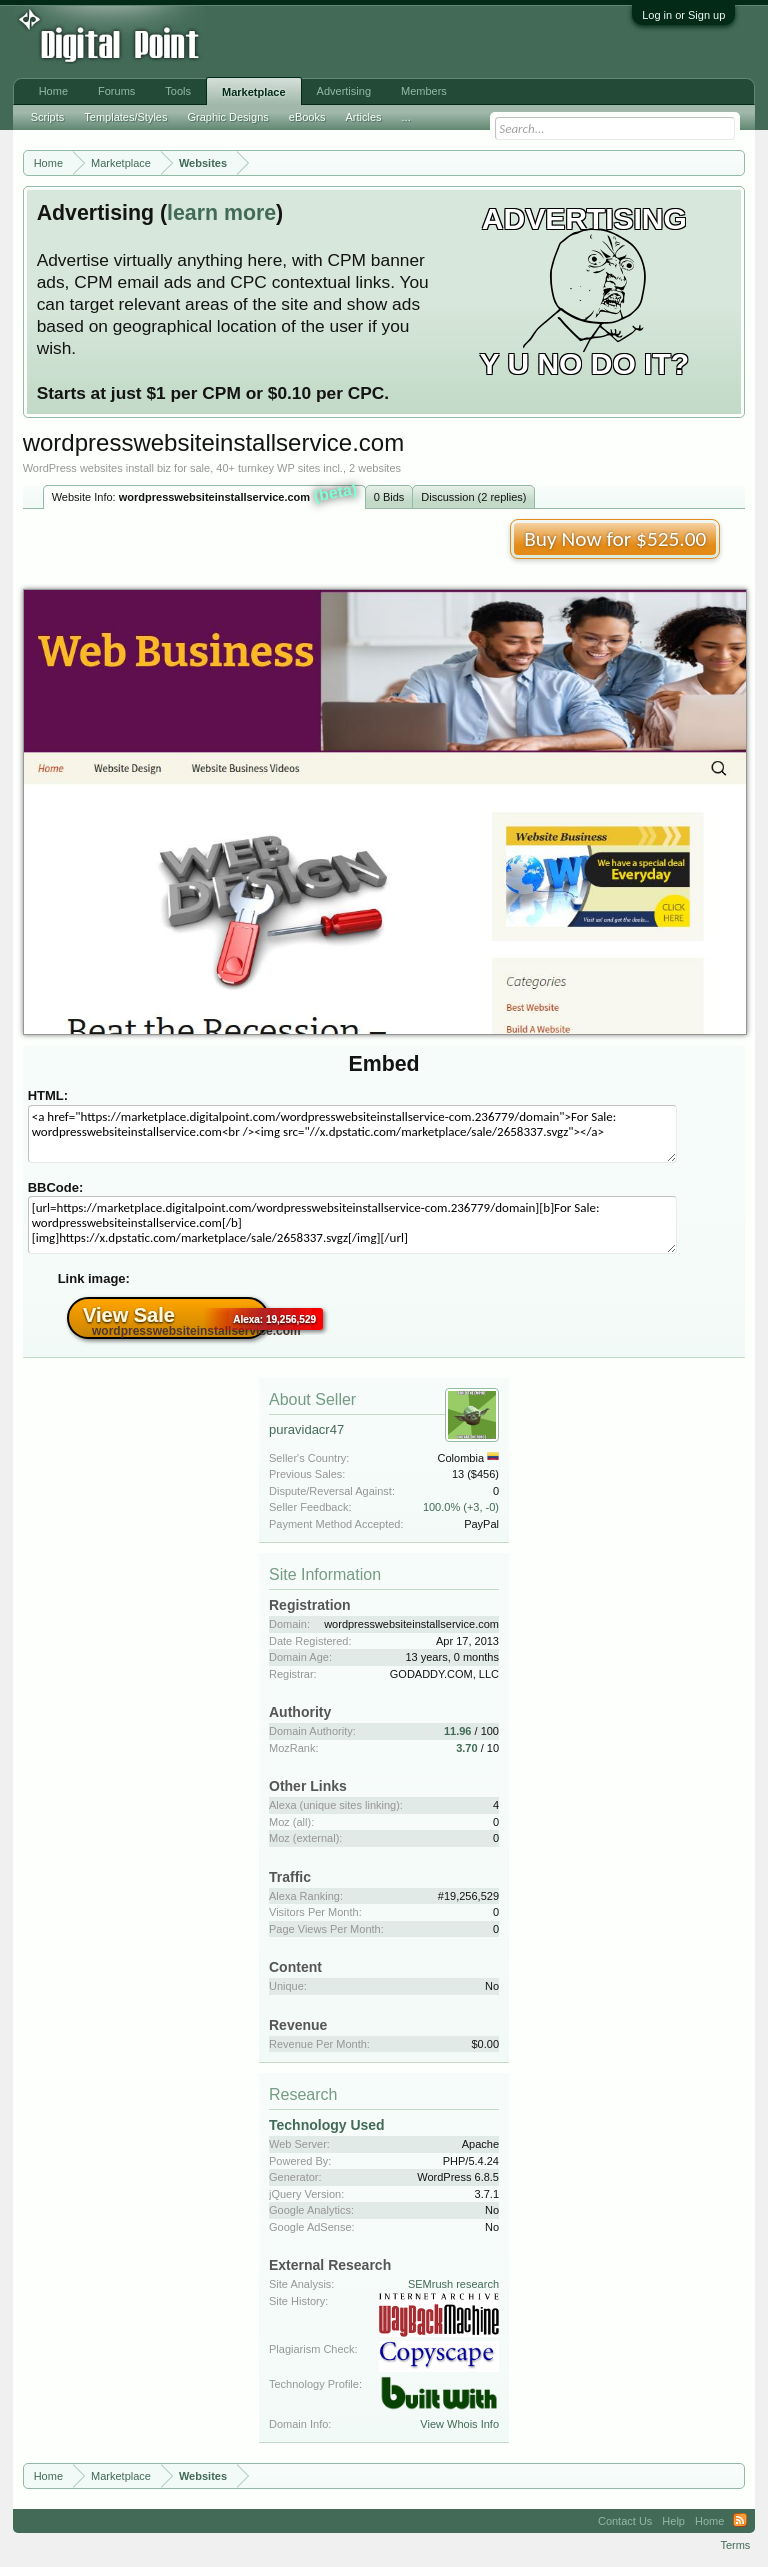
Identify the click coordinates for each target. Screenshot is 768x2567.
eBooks (307, 117)
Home (53, 91)
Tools (178, 91)
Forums (116, 91)
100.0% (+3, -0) (461, 1507)
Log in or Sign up (683, 15)
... (406, 117)
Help (673, 2521)
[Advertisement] (330, 42)
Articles (363, 117)
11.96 (458, 1731)
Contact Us (625, 2521)
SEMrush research (453, 2284)
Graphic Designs (227, 117)
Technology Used (327, 2125)
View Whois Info (459, 2424)
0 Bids (389, 497)
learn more (221, 213)
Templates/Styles (125, 117)
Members (424, 91)
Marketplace (254, 92)
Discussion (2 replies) (473, 497)
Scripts (48, 117)
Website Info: (205, 495)
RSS (740, 2521)
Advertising (344, 91)
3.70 (466, 1748)
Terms (735, 2545)
